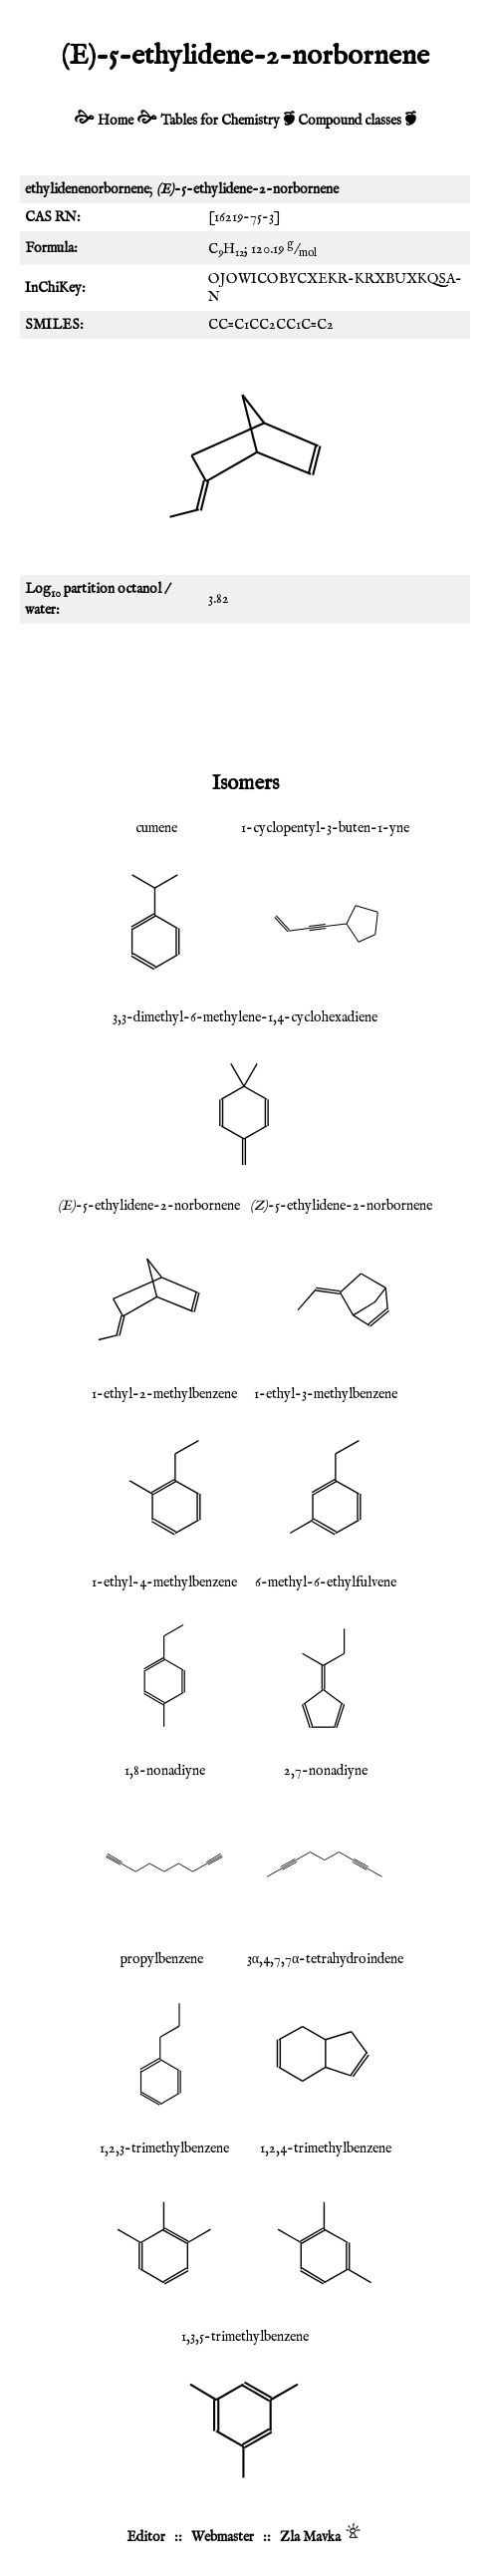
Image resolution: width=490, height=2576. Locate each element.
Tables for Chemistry (220, 121)
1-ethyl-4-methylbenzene (164, 1582)
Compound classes (349, 121)
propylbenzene (162, 1959)
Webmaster (222, 2537)
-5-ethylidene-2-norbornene (149, 1206)
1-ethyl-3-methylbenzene (325, 1394)
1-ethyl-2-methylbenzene (164, 1394)
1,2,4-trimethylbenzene (325, 2148)
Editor (145, 2537)
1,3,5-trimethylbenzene (245, 2337)
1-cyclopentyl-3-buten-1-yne (325, 828)
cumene (156, 828)
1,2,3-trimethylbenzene (164, 2148)
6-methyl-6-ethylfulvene (325, 1582)
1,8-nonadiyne (164, 1771)
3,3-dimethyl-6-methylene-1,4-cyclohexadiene (245, 1017)
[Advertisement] (245, 693)
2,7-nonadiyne (326, 1771)
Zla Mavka (310, 2537)
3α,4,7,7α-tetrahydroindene (325, 1959)
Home (115, 121)
